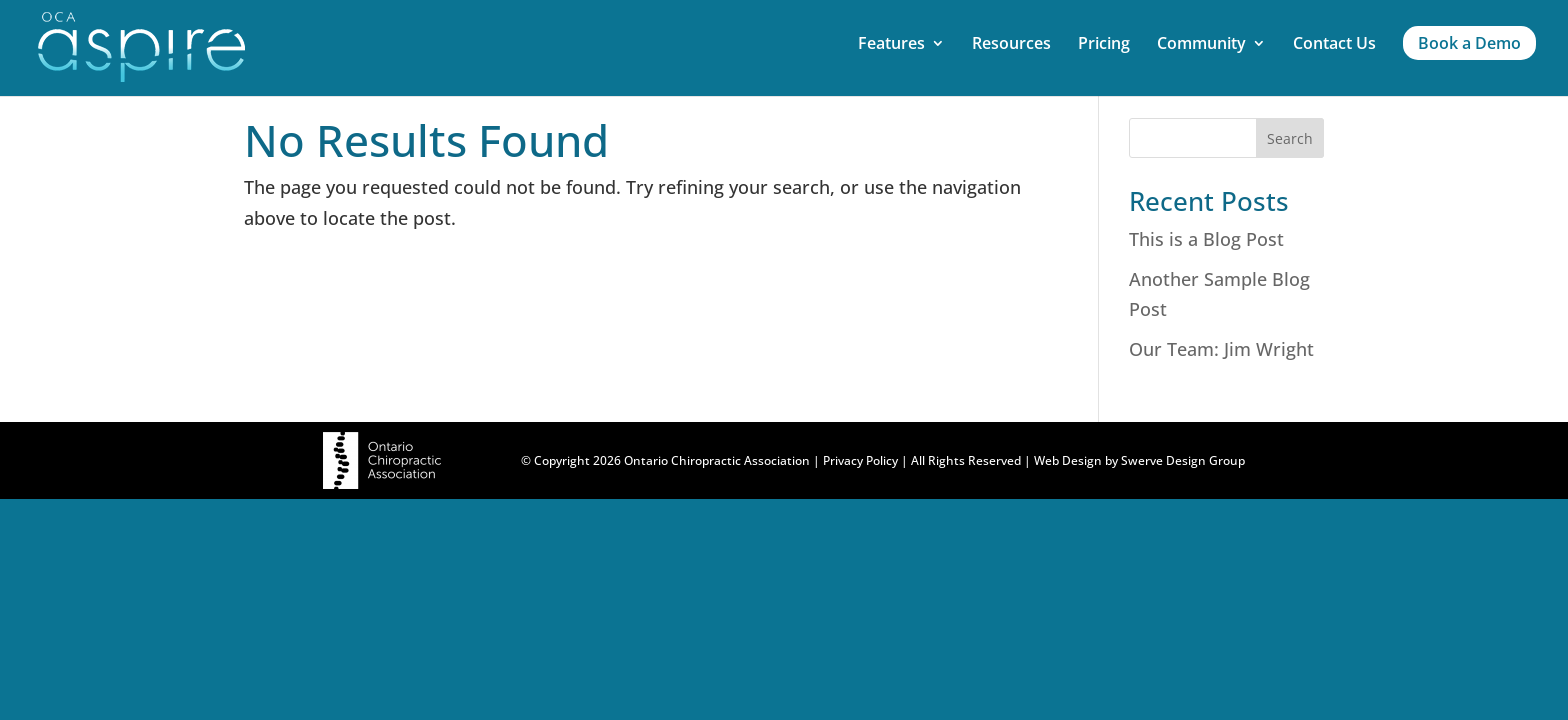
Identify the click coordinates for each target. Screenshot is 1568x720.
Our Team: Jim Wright (1221, 349)
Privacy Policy (860, 460)
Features (891, 45)
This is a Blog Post (1206, 239)
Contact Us (1334, 45)
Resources (1011, 45)
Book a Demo (1469, 43)
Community (1201, 45)
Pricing (1104, 45)
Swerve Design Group (1183, 460)
